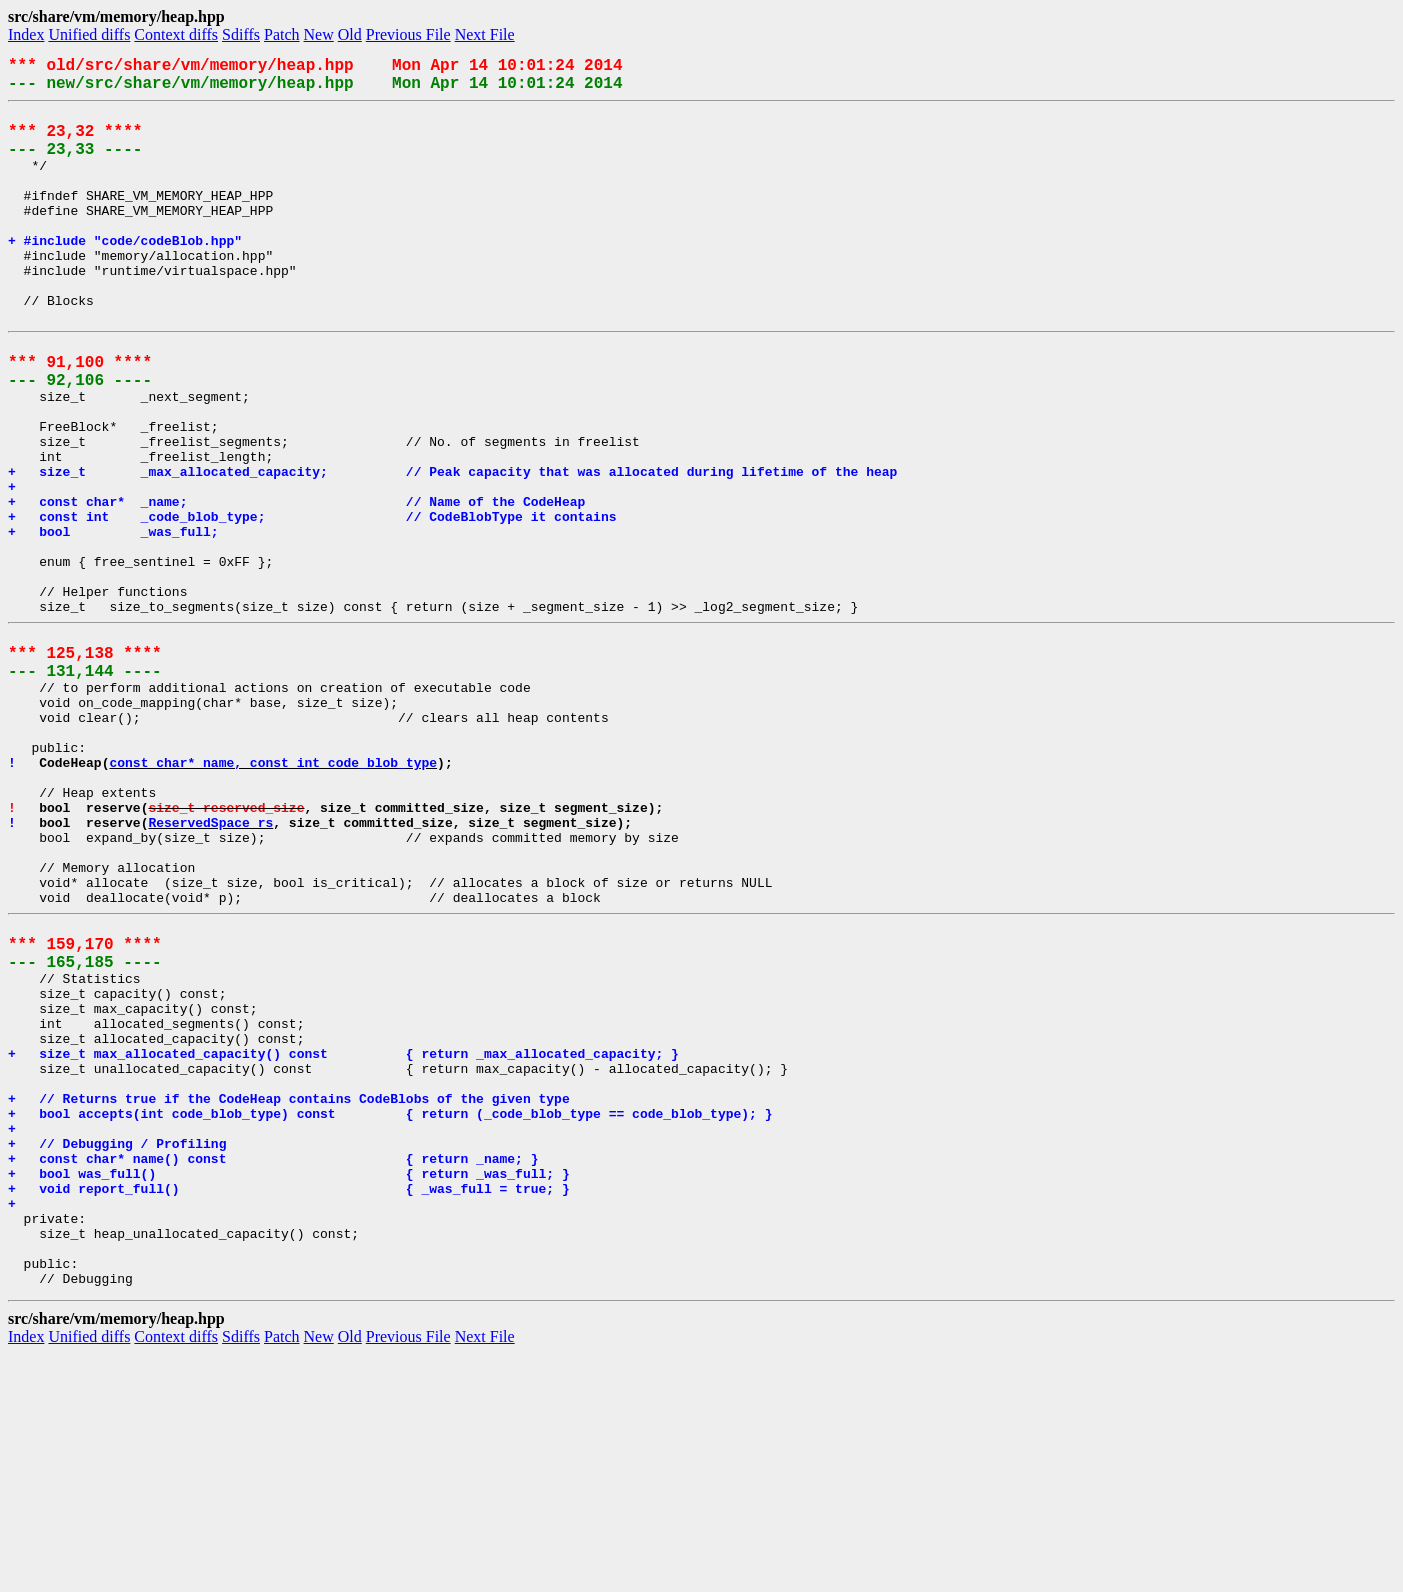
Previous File (408, 34)
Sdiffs (241, 34)
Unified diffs (89, 34)
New (319, 34)
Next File (485, 34)
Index (26, 34)
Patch (282, 34)
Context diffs (176, 34)
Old (350, 34)
